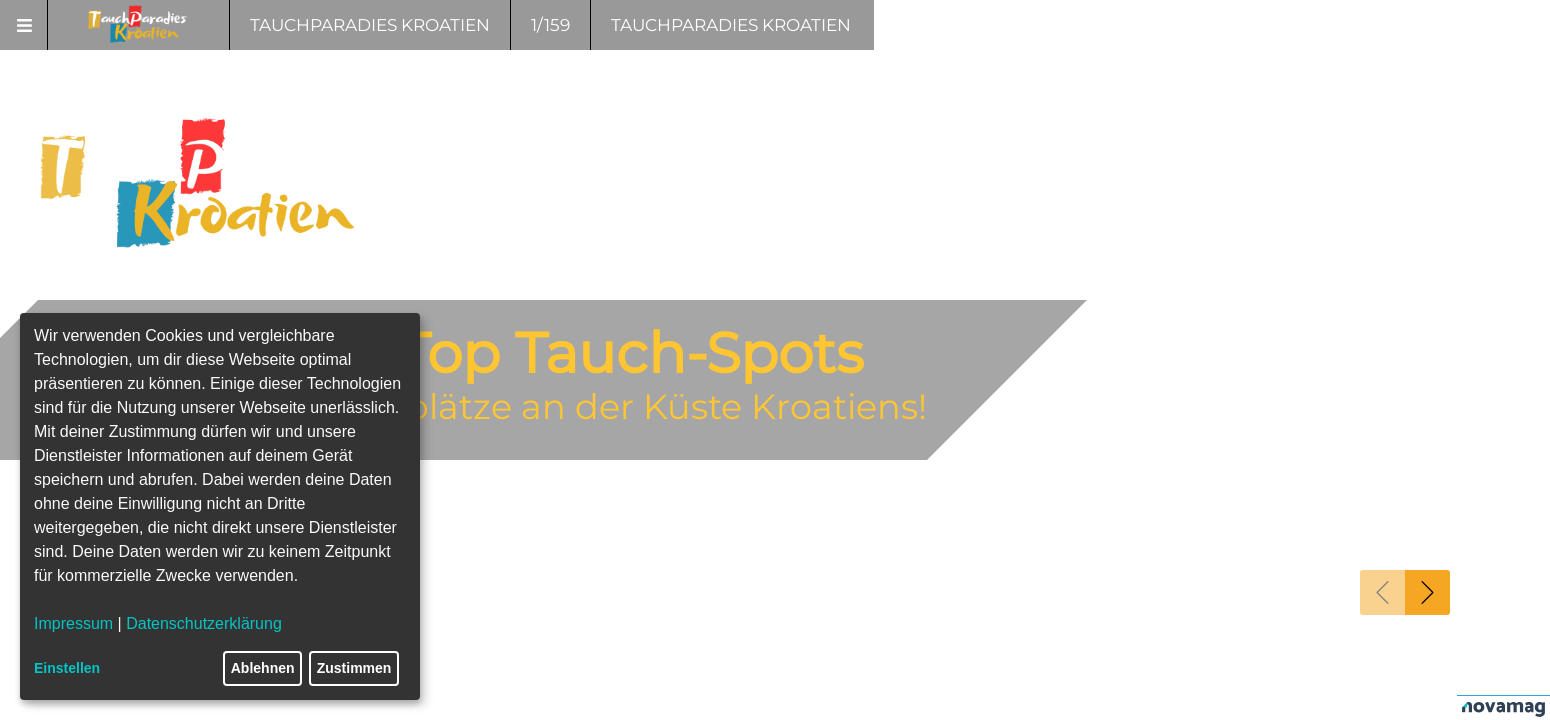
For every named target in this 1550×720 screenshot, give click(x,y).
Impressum (73, 623)
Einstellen (67, 668)
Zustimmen (354, 668)
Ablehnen (263, 668)
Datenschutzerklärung (204, 623)
